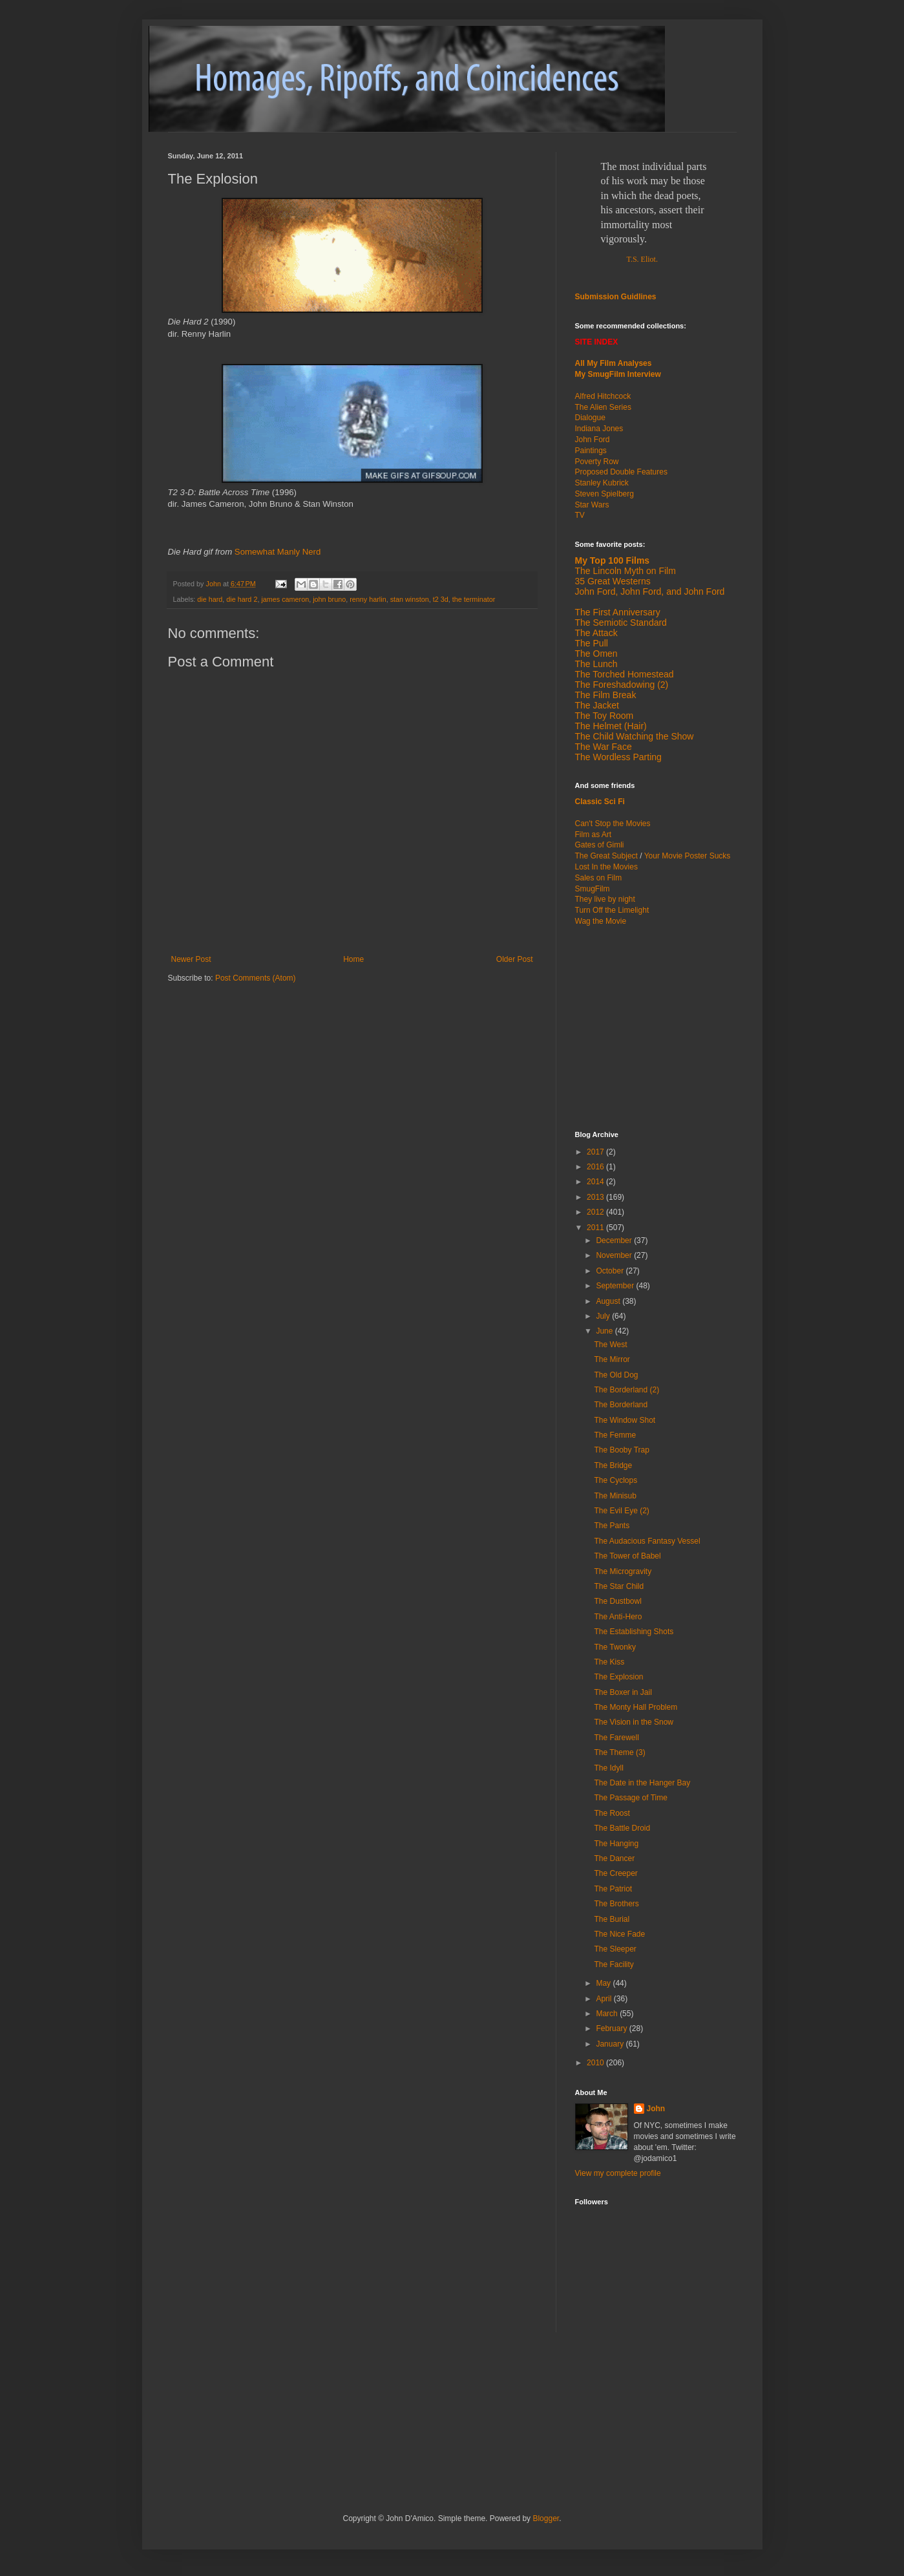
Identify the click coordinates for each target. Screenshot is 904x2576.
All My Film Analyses (613, 363)
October (610, 1270)
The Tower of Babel (627, 1555)
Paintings (591, 450)
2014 (596, 1181)
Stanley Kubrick (602, 482)
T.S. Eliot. (642, 259)
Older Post (514, 959)
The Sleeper (615, 1948)
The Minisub (615, 1495)
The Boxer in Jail (622, 1692)
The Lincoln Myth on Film (625, 571)
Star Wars (592, 504)
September (616, 1285)
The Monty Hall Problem (635, 1707)
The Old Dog (616, 1374)
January (610, 2044)
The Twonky (614, 1647)
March (608, 2013)
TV (580, 515)
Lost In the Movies (606, 866)
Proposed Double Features (621, 471)
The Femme (615, 1435)
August (609, 1301)
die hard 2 (241, 599)
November (615, 1255)
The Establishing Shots (633, 1631)
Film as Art (593, 834)
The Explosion (618, 1676)
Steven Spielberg (604, 493)
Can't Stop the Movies (613, 823)
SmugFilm (592, 888)
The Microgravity (622, 1571)
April (604, 1998)
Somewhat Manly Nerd (278, 552)
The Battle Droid (622, 1828)
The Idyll (608, 1767)
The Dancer (614, 1858)
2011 (596, 1227)
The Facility (613, 1964)
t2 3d (440, 599)
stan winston (409, 599)
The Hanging (616, 1843)
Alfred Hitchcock (603, 396)
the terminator (474, 599)
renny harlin (368, 599)
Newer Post (191, 959)
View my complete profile (618, 2173)
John (656, 2108)
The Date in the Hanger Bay (642, 1782)
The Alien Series (603, 407)
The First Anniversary (617, 612)
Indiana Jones (599, 428)
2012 (596, 1212)
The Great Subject (606, 855)
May (604, 1983)
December (615, 1240)
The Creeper (615, 1873)
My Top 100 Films (612, 560)
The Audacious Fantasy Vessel (647, 1541)
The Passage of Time (630, 1797)
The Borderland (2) (626, 1389)
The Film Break (605, 695)
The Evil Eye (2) (621, 1510)
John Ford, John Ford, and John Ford (650, 591)
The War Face (603, 746)
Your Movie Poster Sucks (687, 855)
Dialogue (590, 417)
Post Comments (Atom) (255, 978)
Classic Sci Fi (600, 801)
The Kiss (609, 1661)
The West (610, 1344)
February (612, 2028)
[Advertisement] (656, 1027)
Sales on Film (598, 877)
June (605, 1331)
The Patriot (613, 1888)
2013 (596, 1197)
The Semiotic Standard (621, 622)
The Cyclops (615, 1480)
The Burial (611, 1919)
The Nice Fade (619, 1934)
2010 (596, 2062)
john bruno (329, 599)
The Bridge (613, 1465)
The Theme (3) (619, 1752)
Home (353, 959)
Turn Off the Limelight (612, 910)
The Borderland (620, 1404)
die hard (209, 599)
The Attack (596, 633)
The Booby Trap (621, 1449)
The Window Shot (624, 1420)
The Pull (591, 643)
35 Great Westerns (613, 581)
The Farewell (616, 1737)
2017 (596, 1151)
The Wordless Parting (618, 757)
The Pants (611, 1525)
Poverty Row (597, 461)
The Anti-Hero (618, 1616)
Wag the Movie (601, 921)
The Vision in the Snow (633, 1722)
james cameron (285, 599)
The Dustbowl (617, 1601)
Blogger (545, 2518)
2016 (596, 1166)
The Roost (611, 1813)
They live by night (605, 899)
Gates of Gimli (599, 844)
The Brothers (616, 1903)
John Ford (592, 439)
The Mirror (611, 1359)
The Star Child (619, 1586)
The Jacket (597, 705)
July (604, 1316)
